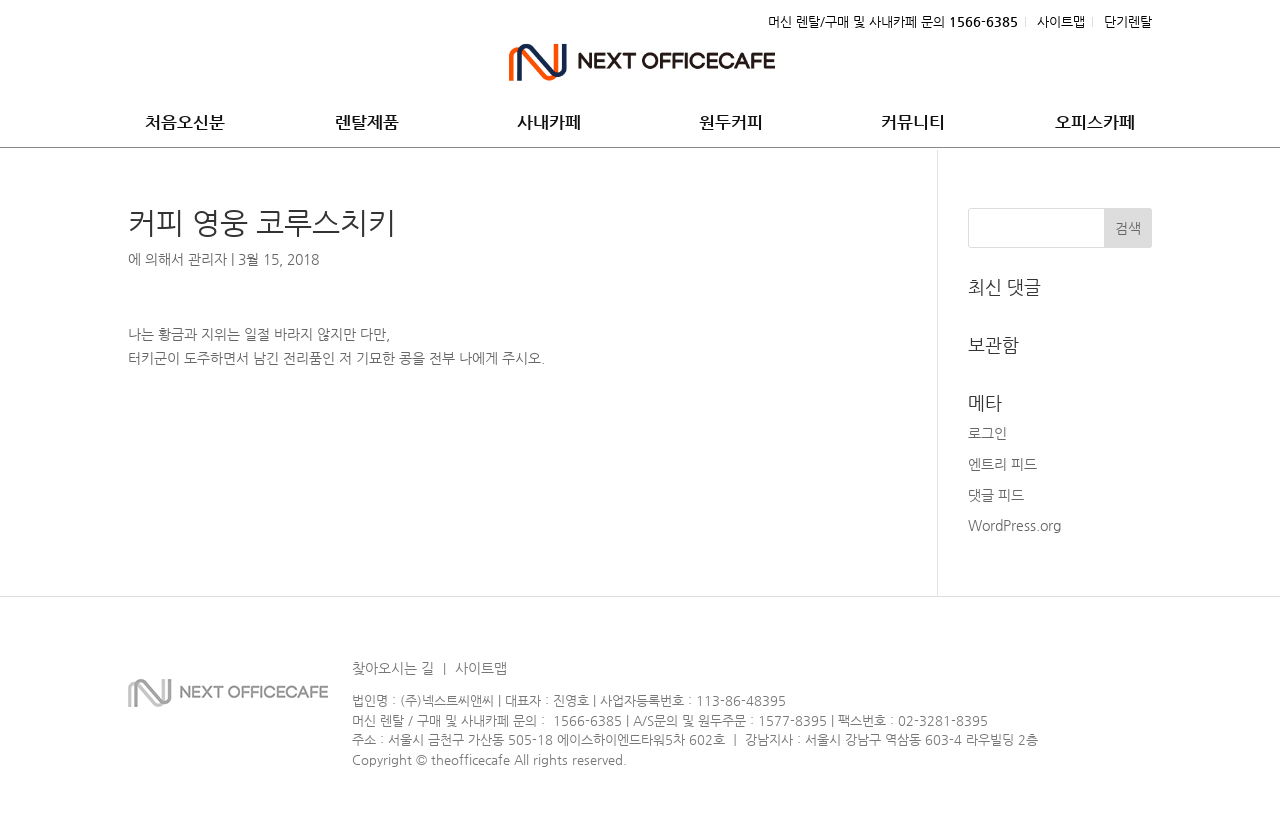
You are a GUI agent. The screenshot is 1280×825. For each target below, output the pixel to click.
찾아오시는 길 (393, 668)
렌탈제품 (367, 123)
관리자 (207, 259)
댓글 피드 (996, 495)
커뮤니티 (913, 123)
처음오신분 (185, 123)
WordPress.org (1014, 525)
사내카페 (549, 123)
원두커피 (731, 123)
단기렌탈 (1128, 22)
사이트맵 (1061, 22)
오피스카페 (1095, 123)
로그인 (987, 433)
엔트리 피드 (1002, 464)
